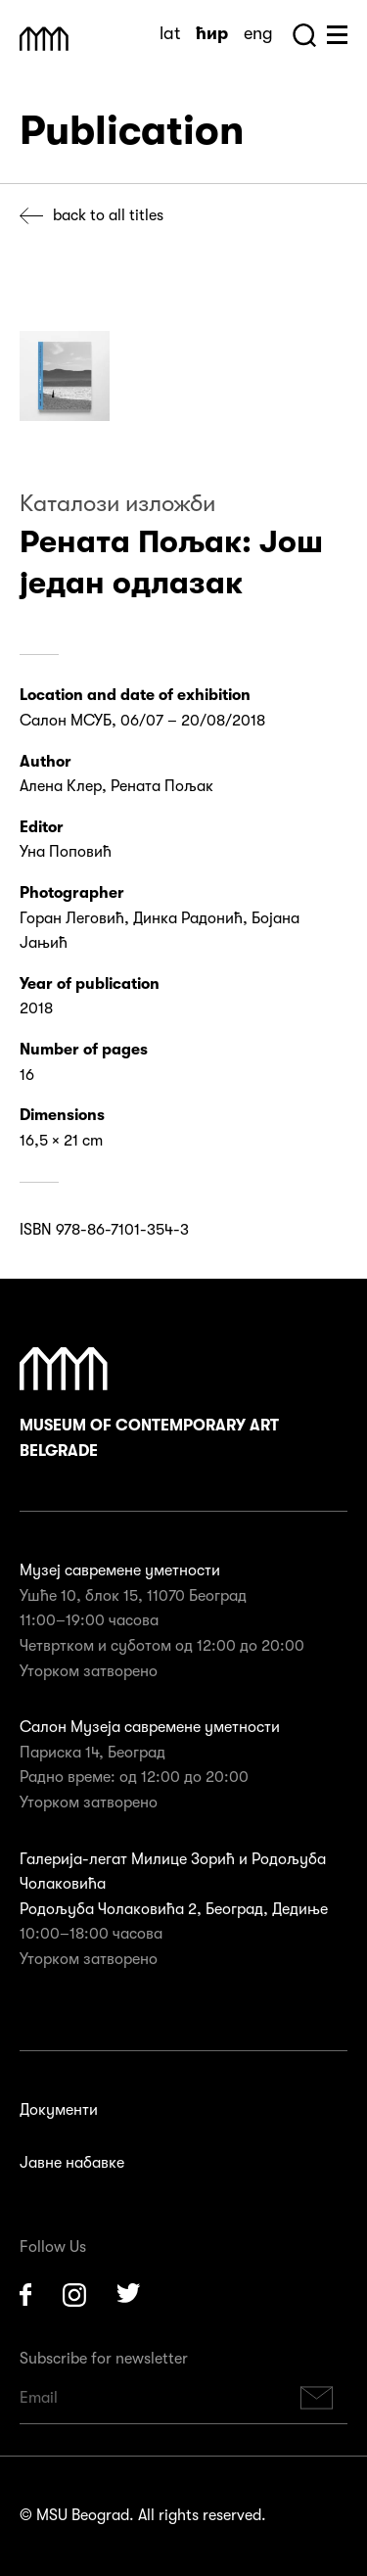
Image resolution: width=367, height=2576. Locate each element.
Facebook (25, 2295)
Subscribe (317, 2398)
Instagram (74, 2295)
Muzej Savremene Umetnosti (44, 38)
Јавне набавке (72, 2163)
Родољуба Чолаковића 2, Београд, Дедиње (174, 1909)
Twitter (129, 2295)
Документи (59, 2110)
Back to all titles (108, 215)
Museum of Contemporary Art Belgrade (149, 1403)
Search (304, 35)
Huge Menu (337, 34)
